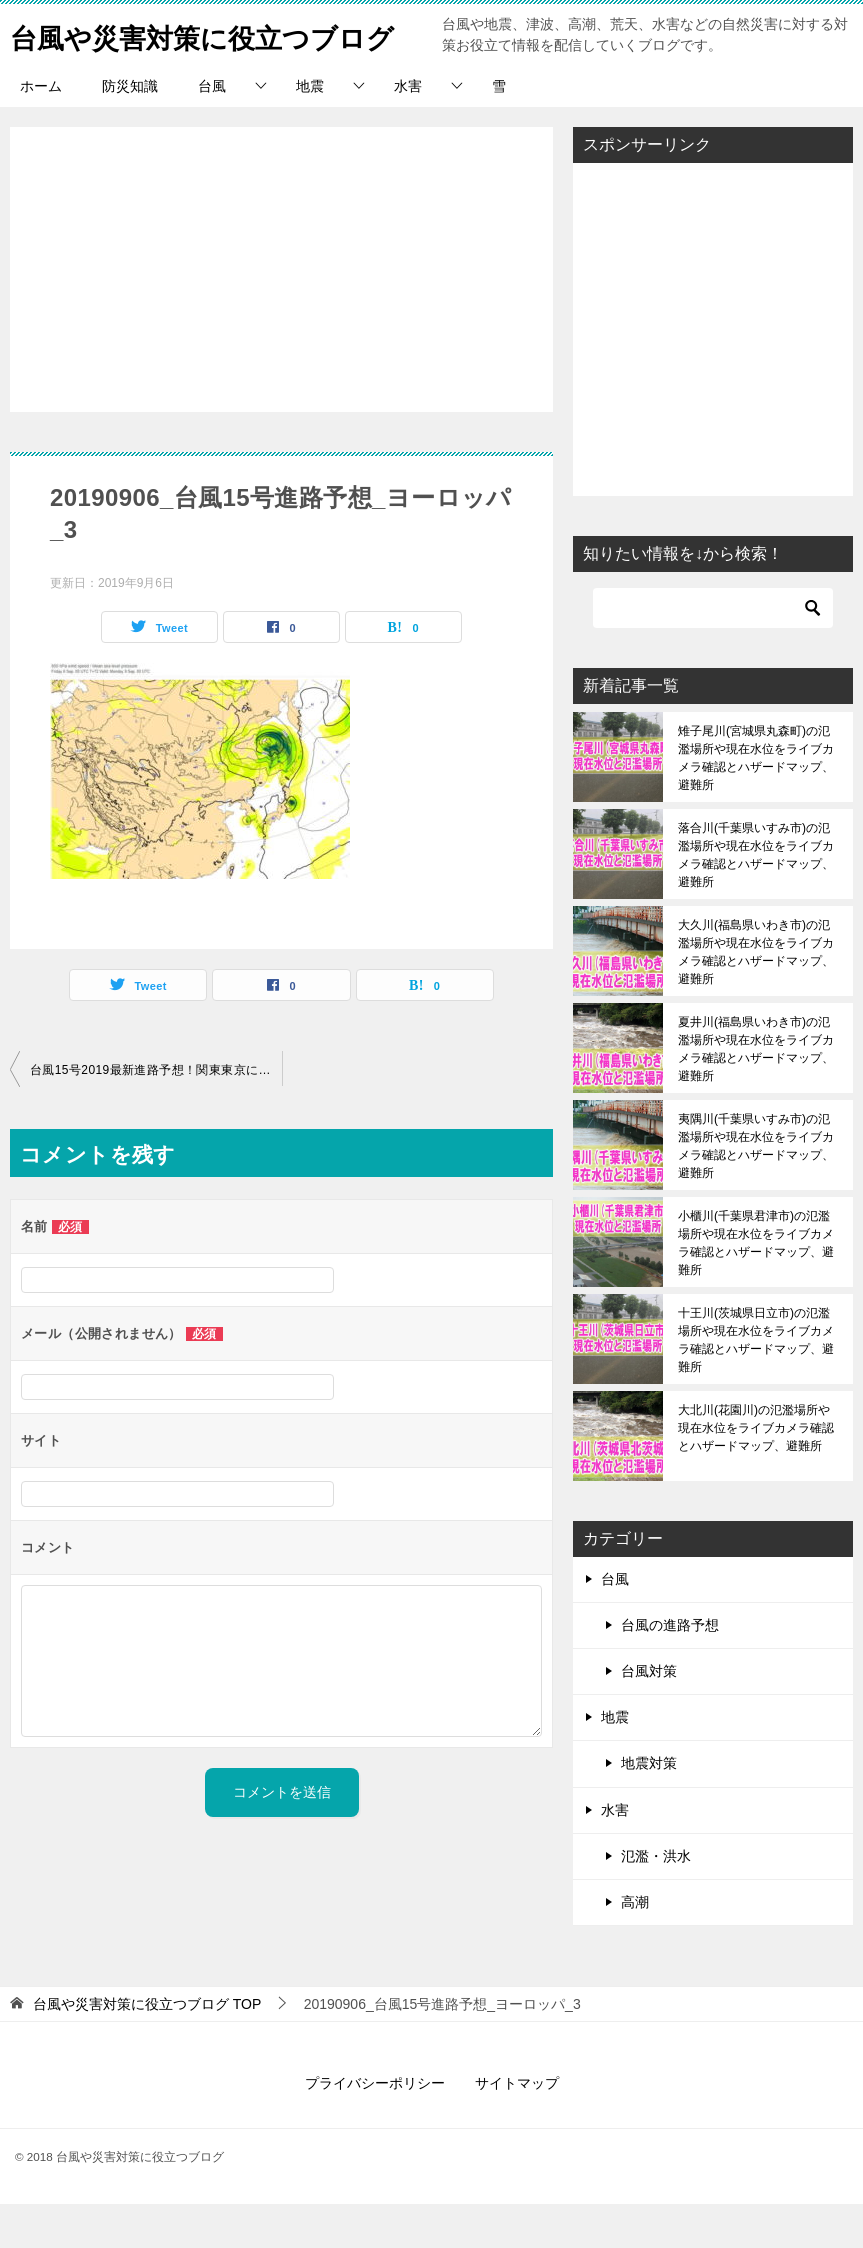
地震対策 (649, 1807)
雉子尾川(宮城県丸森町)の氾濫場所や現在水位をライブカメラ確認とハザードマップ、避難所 (756, 802)
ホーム (41, 130)
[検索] (713, 652)
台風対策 (649, 1715)
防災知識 (130, 130)
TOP (147, 2048)
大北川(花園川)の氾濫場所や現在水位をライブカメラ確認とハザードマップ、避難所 (756, 1472)
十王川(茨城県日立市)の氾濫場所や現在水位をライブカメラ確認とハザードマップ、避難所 (756, 1384)
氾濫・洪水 (656, 1900)
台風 (212, 130)
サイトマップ (517, 2127)
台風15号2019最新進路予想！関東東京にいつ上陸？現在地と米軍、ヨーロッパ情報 (156, 1114)
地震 (310, 130)
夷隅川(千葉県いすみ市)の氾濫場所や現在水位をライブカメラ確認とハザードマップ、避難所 (756, 1190)
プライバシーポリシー (375, 2127)
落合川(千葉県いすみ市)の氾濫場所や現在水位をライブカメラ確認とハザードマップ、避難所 (756, 899)
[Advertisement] (281, 303)
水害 (408, 130)
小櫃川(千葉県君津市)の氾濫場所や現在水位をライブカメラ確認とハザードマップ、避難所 (756, 1287)
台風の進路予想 (670, 1669)
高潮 (635, 1946)
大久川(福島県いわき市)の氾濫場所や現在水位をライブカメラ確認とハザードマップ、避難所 (756, 996)
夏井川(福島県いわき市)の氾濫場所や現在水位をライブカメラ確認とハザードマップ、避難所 (756, 1093)
